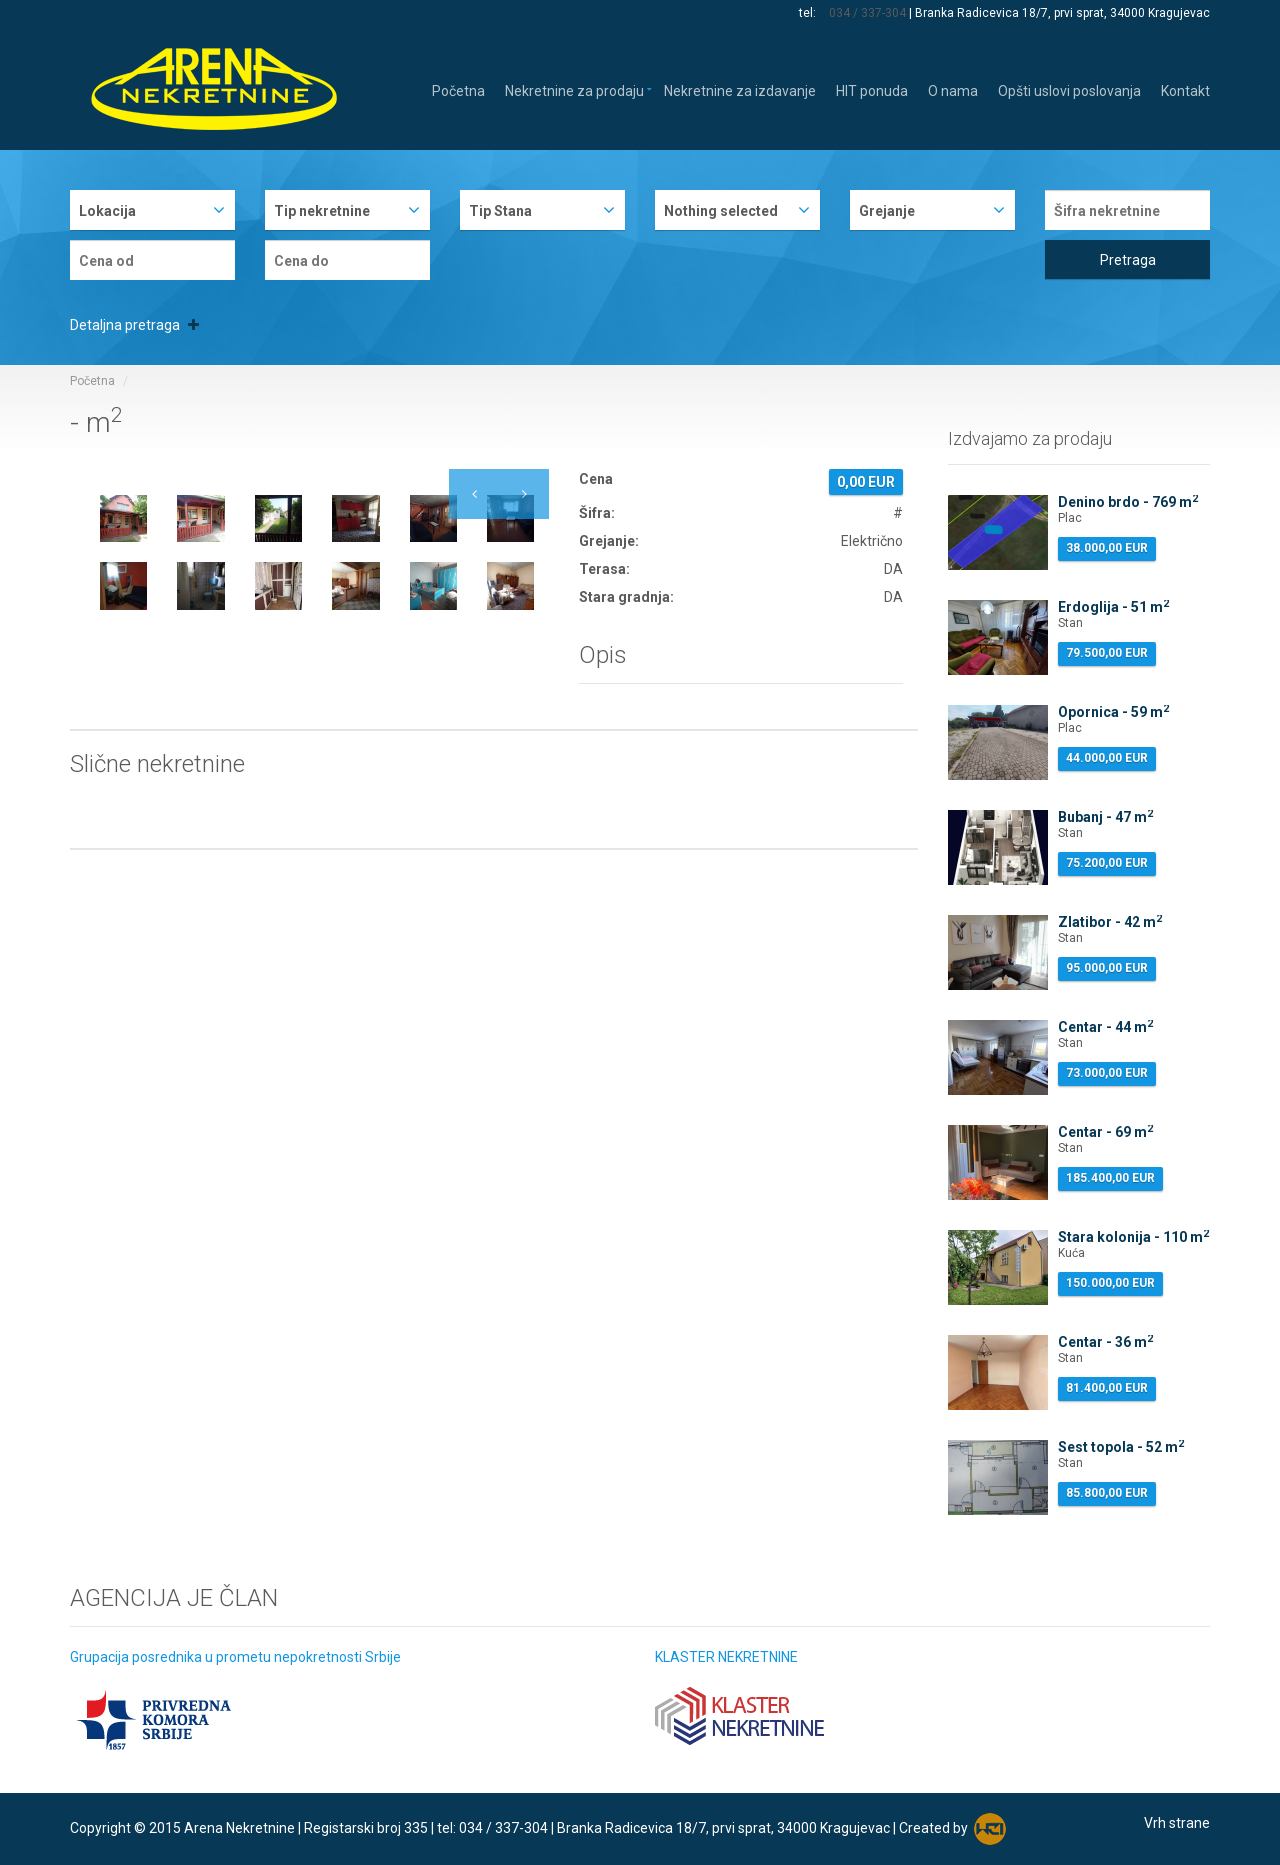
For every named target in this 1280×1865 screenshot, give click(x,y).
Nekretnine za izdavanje (740, 89)
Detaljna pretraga (134, 325)
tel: (809, 13)
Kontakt (1185, 89)
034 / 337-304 (867, 13)
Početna (458, 89)
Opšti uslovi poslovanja (1069, 89)
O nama (953, 89)
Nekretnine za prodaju (574, 89)
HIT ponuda (872, 89)
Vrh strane (1177, 1823)
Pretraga (1128, 260)
